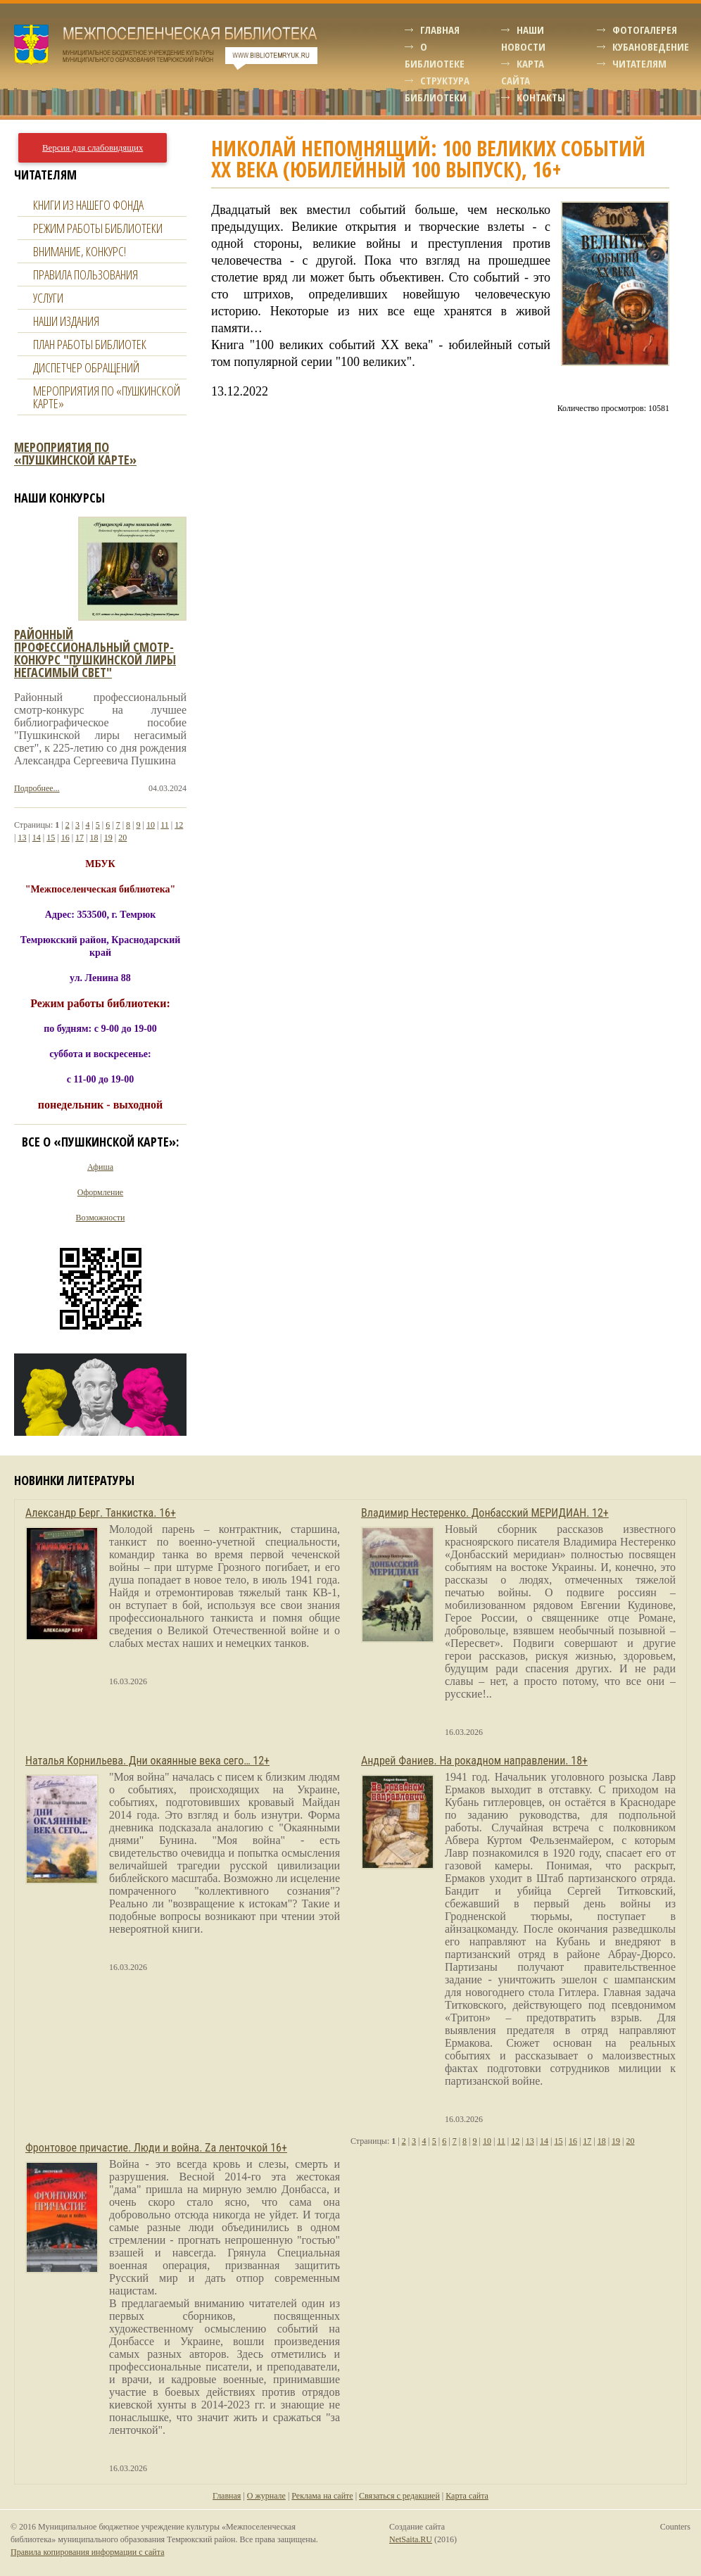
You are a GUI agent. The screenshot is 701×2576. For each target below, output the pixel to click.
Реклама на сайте (322, 2496)
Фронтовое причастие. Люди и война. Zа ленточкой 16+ (156, 2147)
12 (179, 825)
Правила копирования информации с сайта (87, 2552)
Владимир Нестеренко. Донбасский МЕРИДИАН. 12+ (485, 1513)
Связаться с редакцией (399, 2496)
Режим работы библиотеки (98, 228)
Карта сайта (467, 2496)
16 (65, 837)
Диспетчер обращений (86, 367)
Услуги (48, 297)
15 (50, 837)
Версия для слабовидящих (92, 148)
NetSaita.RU (410, 2539)
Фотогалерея (644, 30)
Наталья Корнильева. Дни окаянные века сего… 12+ (147, 1760)
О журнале (266, 2496)
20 (122, 837)
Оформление (100, 1192)
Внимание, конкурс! (79, 251)
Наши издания (66, 320)
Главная (440, 30)
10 (150, 825)
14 (36, 837)
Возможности (100, 1218)
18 (93, 837)
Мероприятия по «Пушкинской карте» (106, 397)
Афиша (100, 1167)
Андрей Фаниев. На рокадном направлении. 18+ (474, 1760)
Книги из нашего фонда (88, 204)
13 (22, 837)
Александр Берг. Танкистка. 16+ (100, 1513)
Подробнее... (37, 788)
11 (164, 825)
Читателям (639, 63)
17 (79, 837)
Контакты (541, 97)
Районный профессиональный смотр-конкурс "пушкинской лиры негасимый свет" (95, 653)
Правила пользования (85, 274)
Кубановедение (650, 46)
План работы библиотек (89, 344)
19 (108, 837)
